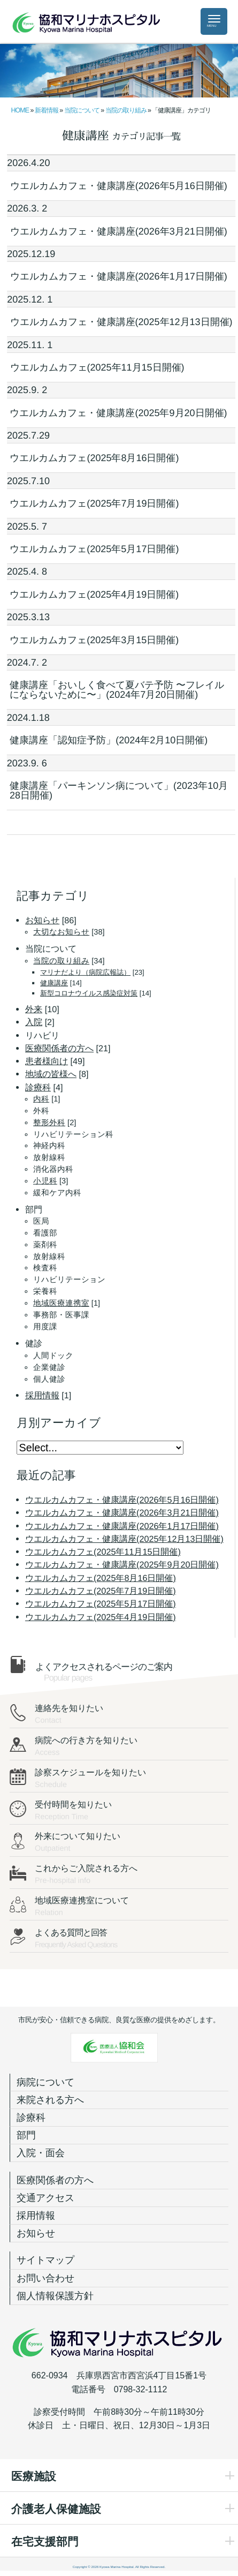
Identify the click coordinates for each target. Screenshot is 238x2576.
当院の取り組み (126, 110)
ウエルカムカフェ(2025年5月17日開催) (94, 549)
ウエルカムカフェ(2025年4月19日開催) (94, 594)
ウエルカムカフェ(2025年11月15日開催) (97, 367)
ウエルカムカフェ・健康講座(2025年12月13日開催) (121, 322)
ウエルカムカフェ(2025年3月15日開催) (94, 640)
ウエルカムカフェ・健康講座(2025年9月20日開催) (118, 413)
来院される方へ (50, 2100)
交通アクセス (45, 2198)
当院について (81, 110)
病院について (45, 2082)
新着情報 (46, 110)
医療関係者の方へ (55, 2180)
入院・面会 (41, 2153)
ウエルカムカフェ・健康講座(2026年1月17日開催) (118, 276)
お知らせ (36, 2233)
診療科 (31, 2117)
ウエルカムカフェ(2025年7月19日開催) (94, 503)
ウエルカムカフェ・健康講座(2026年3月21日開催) (118, 230)
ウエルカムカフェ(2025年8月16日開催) (94, 458)
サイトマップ (45, 2260)
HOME (20, 110)
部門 (26, 2135)
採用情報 (36, 2215)
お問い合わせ (45, 2278)
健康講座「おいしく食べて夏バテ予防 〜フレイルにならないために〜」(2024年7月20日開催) (117, 690)
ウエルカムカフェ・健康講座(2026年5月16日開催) (118, 185)
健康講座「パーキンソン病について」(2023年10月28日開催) (119, 790)
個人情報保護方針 (55, 2296)
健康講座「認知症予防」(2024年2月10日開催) (109, 740)
